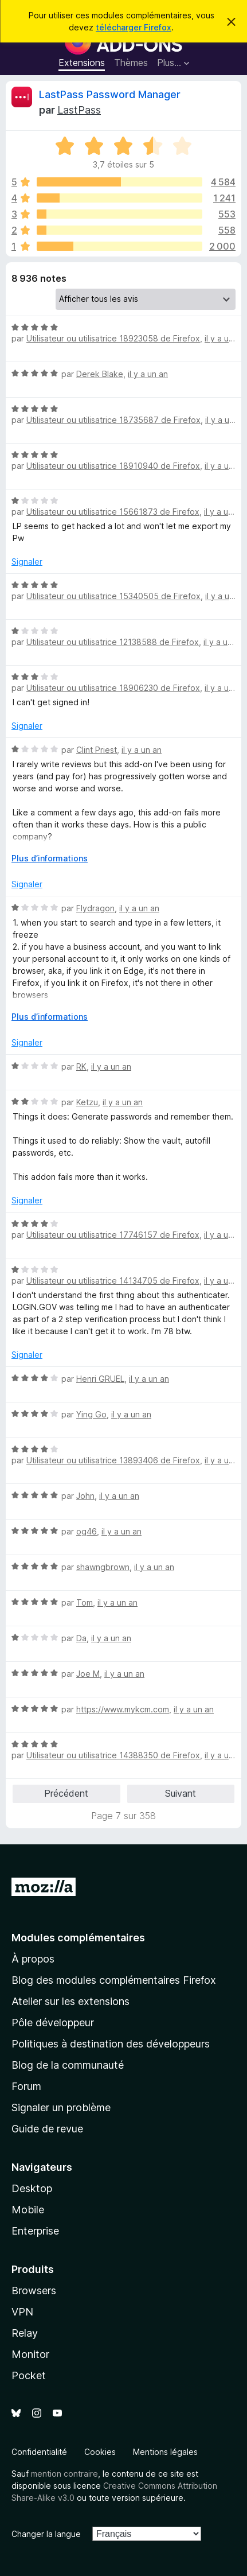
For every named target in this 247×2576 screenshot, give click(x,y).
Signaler (26, 561)
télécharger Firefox (133, 27)
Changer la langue (46, 2534)
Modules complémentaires (78, 1938)
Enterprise (35, 2231)
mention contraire (64, 2473)
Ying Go (91, 1414)
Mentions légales (165, 2452)
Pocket (28, 2375)
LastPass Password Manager (110, 94)
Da (81, 1638)
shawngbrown (103, 1567)
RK (81, 1066)
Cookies (100, 2452)
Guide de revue (47, 2129)
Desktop (31, 2188)
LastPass (79, 110)
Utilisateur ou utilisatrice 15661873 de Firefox (112, 511)
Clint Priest (96, 750)
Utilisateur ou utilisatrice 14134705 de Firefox (112, 1280)
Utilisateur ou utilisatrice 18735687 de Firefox (113, 420)
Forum (26, 2086)
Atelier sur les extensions (70, 2001)
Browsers (33, 2290)
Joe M (88, 1674)
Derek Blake (99, 374)
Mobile (27, 2210)
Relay (24, 2333)
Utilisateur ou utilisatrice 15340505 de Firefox (113, 596)
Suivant (180, 1793)
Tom (84, 1602)
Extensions (81, 62)
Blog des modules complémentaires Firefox (113, 1980)
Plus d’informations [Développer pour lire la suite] (49, 858)
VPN (22, 2312)
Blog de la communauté (67, 2065)
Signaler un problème (61, 2107)
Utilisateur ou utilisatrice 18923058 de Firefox (113, 338)
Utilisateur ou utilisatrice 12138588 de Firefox (112, 642)
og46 (86, 1531)
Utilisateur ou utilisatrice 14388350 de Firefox (113, 1755)
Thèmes (131, 62)
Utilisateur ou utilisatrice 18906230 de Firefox (113, 688)
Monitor (30, 2354)
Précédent (66, 1793)
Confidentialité (39, 2452)
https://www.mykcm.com (122, 1709)
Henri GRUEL (100, 1379)
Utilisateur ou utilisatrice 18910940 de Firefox (113, 466)
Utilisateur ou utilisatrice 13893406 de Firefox (113, 1460)
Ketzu (87, 1102)
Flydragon (95, 908)
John (85, 1496)
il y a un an (225, 338)
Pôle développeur (52, 2022)
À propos (32, 1959)
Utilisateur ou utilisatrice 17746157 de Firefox (112, 1235)
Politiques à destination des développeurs (110, 2044)
